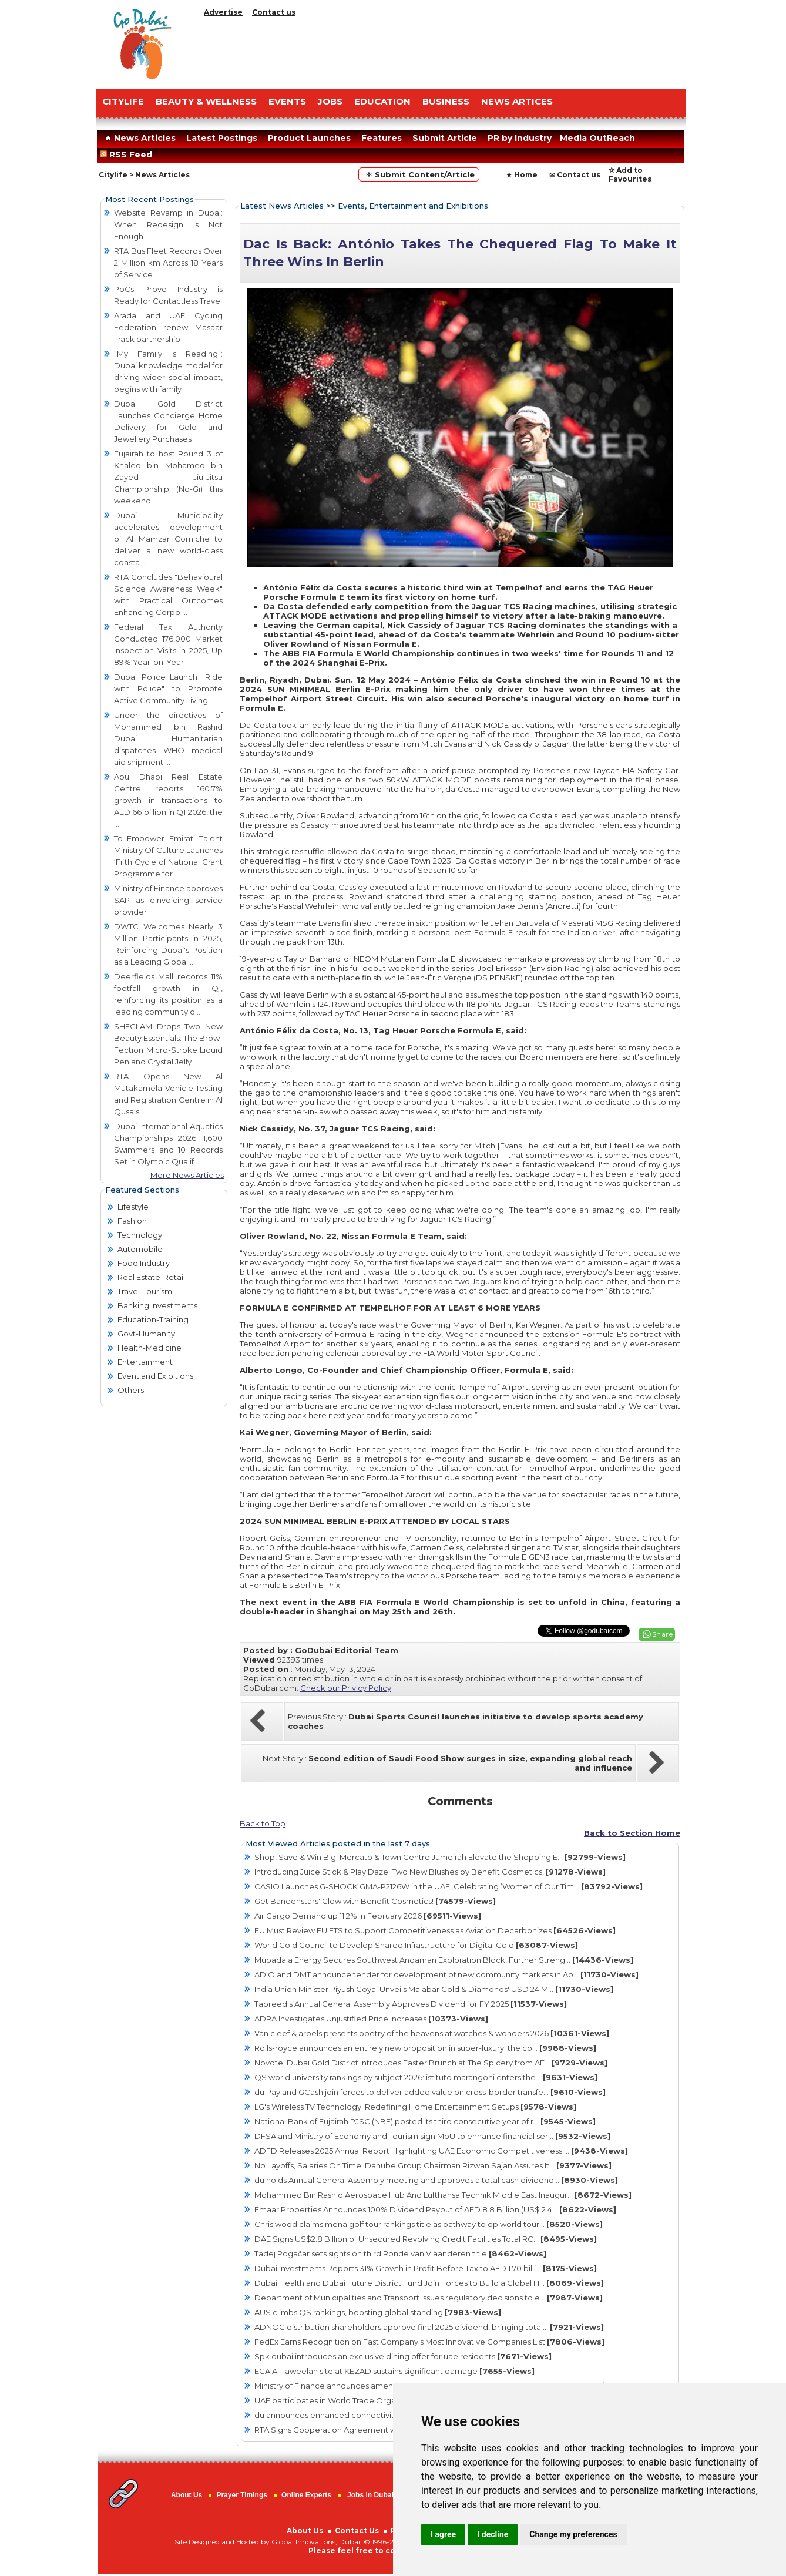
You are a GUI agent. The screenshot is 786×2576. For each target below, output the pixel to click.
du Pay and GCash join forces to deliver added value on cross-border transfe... (430, 2092)
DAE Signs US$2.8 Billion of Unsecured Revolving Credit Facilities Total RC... (425, 2238)
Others (130, 1390)
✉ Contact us (574, 174)
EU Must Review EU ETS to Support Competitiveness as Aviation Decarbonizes (435, 1930)
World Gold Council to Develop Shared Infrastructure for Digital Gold (416, 1945)
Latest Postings (222, 138)
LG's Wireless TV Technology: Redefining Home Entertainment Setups (415, 2106)
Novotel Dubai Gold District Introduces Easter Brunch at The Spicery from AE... (430, 2062)
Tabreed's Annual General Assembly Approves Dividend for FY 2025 (410, 2004)
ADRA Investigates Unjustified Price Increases (371, 2018)
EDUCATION (382, 101)
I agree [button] (443, 2534)
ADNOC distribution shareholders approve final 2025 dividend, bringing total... (429, 2327)
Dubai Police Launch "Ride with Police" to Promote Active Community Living (168, 688)
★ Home (522, 174)
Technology (139, 1235)
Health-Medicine (149, 1347)
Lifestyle (133, 1206)
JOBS (330, 101)
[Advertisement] (443, 49)
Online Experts (306, 2495)
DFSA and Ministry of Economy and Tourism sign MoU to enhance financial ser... (432, 2136)
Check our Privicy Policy (345, 1687)
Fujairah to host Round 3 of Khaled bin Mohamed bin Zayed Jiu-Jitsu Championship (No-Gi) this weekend (168, 477)
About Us (186, 2495)
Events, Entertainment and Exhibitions (413, 205)
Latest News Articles (282, 205)
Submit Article (444, 138)
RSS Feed (128, 154)
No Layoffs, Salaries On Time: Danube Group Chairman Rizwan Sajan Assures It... (433, 2165)
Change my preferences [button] (573, 2534)
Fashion (132, 1220)
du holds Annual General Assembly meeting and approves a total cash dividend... (436, 2180)
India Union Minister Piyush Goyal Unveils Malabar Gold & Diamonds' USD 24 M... (433, 1989)
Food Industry (143, 1263)
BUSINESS (445, 101)
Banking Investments (157, 1305)
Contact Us (357, 2530)
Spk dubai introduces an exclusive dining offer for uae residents (403, 2356)
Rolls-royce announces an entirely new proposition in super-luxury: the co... (425, 2048)
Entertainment (145, 1361)
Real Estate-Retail (151, 1277)
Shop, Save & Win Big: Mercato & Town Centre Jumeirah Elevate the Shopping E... (440, 1857)
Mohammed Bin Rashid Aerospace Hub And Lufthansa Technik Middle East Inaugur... (443, 2194)
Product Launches (309, 138)
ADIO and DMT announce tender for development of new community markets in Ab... (446, 1974)
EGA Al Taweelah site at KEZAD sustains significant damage (394, 2371)
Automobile (140, 1249)
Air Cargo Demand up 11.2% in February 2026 (367, 1915)
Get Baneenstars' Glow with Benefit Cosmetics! (375, 1901)
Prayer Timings (241, 2495)
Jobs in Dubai (370, 2495)
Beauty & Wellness (206, 101)
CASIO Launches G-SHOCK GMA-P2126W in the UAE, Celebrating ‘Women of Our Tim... (448, 1886)
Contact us (273, 12)
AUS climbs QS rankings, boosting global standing (377, 2312)
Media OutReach (597, 138)
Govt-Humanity (146, 1333)
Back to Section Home (632, 1833)
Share (662, 1634)
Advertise (223, 12)
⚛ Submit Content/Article (419, 174)
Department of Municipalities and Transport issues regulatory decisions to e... (428, 2297)
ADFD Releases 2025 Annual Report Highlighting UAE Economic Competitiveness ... (441, 2150)
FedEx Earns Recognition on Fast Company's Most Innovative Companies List (429, 2341)
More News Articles (187, 1175)
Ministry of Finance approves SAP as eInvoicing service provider (168, 900)
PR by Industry (519, 138)
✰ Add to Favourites (630, 174)
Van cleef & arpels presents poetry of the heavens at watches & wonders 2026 (431, 2033)
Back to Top (262, 1823)
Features (381, 138)
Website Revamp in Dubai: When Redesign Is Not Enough (168, 224)
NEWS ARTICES (517, 101)
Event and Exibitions (155, 1376)
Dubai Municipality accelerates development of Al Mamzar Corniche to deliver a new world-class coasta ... (168, 539)
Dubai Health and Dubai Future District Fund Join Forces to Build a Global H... (429, 2283)
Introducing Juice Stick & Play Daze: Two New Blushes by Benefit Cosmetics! (430, 1871)
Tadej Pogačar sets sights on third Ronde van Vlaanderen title (400, 2253)
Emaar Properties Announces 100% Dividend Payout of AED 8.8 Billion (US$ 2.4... (435, 2209)
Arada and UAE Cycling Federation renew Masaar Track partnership (168, 327)
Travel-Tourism (144, 1291)
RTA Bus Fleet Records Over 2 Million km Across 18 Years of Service (168, 262)
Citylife (113, 174)
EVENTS (287, 101)
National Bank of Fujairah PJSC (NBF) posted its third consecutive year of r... (425, 2121)
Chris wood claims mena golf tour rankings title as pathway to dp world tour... (428, 2224)
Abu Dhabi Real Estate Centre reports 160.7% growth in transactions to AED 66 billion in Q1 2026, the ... (168, 800)
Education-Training (153, 1319)
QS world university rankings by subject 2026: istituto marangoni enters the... (425, 2077)
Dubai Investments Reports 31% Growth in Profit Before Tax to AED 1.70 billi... (425, 2268)
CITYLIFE (123, 101)
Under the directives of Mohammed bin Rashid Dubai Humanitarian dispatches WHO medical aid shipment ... (168, 738)
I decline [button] (492, 2534)
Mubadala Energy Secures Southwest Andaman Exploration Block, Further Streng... (443, 1959)
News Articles (139, 138)
